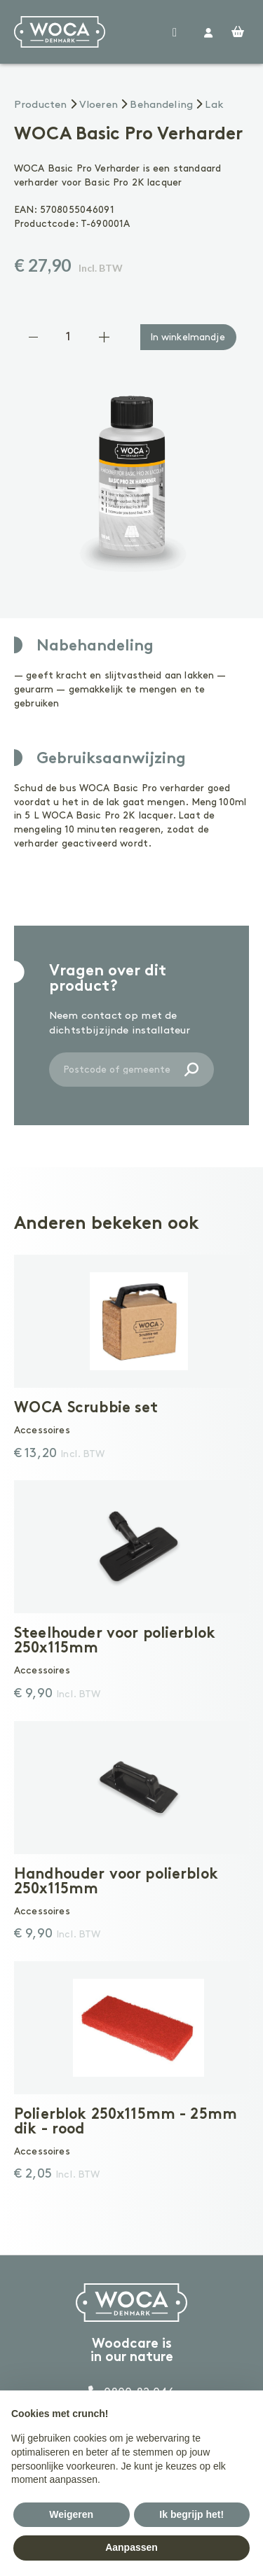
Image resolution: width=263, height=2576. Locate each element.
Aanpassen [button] (131, 2547)
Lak (214, 105)
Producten (40, 105)
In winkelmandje (187, 337)
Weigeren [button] (71, 2514)
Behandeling (161, 105)
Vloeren (98, 105)
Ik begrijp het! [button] (191, 2514)
